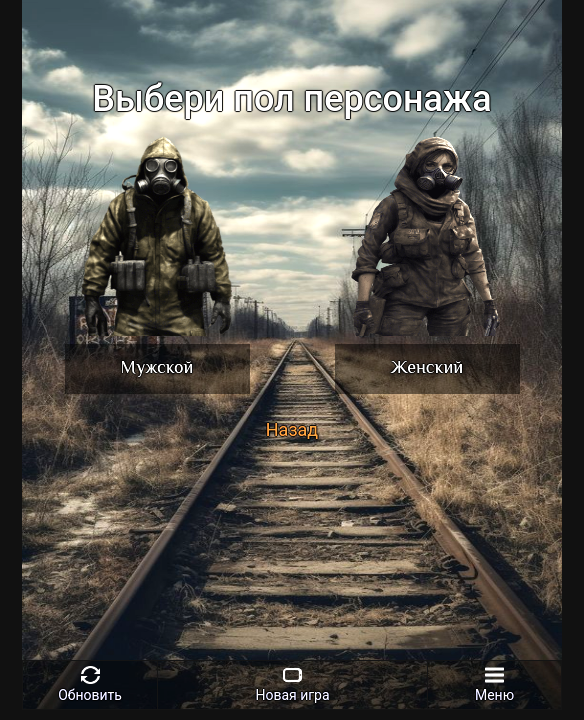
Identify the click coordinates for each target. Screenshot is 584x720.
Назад (292, 429)
